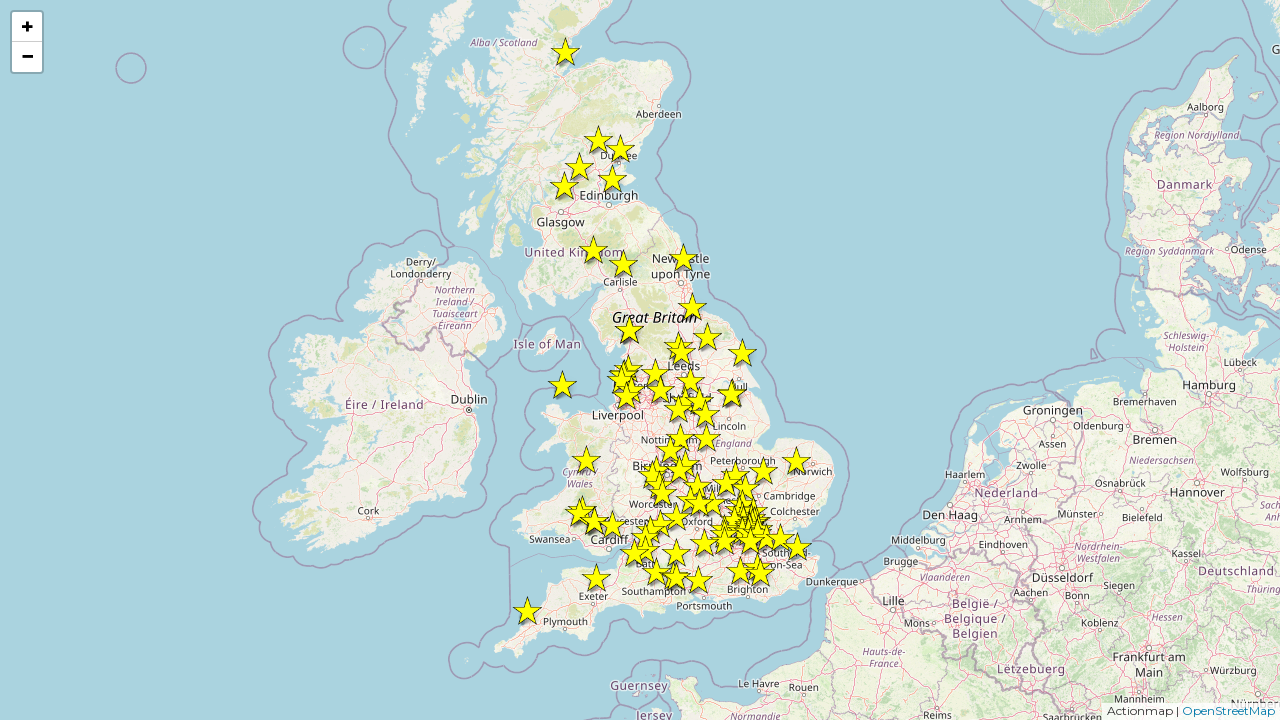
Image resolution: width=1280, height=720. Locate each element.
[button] (760, 573)
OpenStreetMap (1228, 710)
